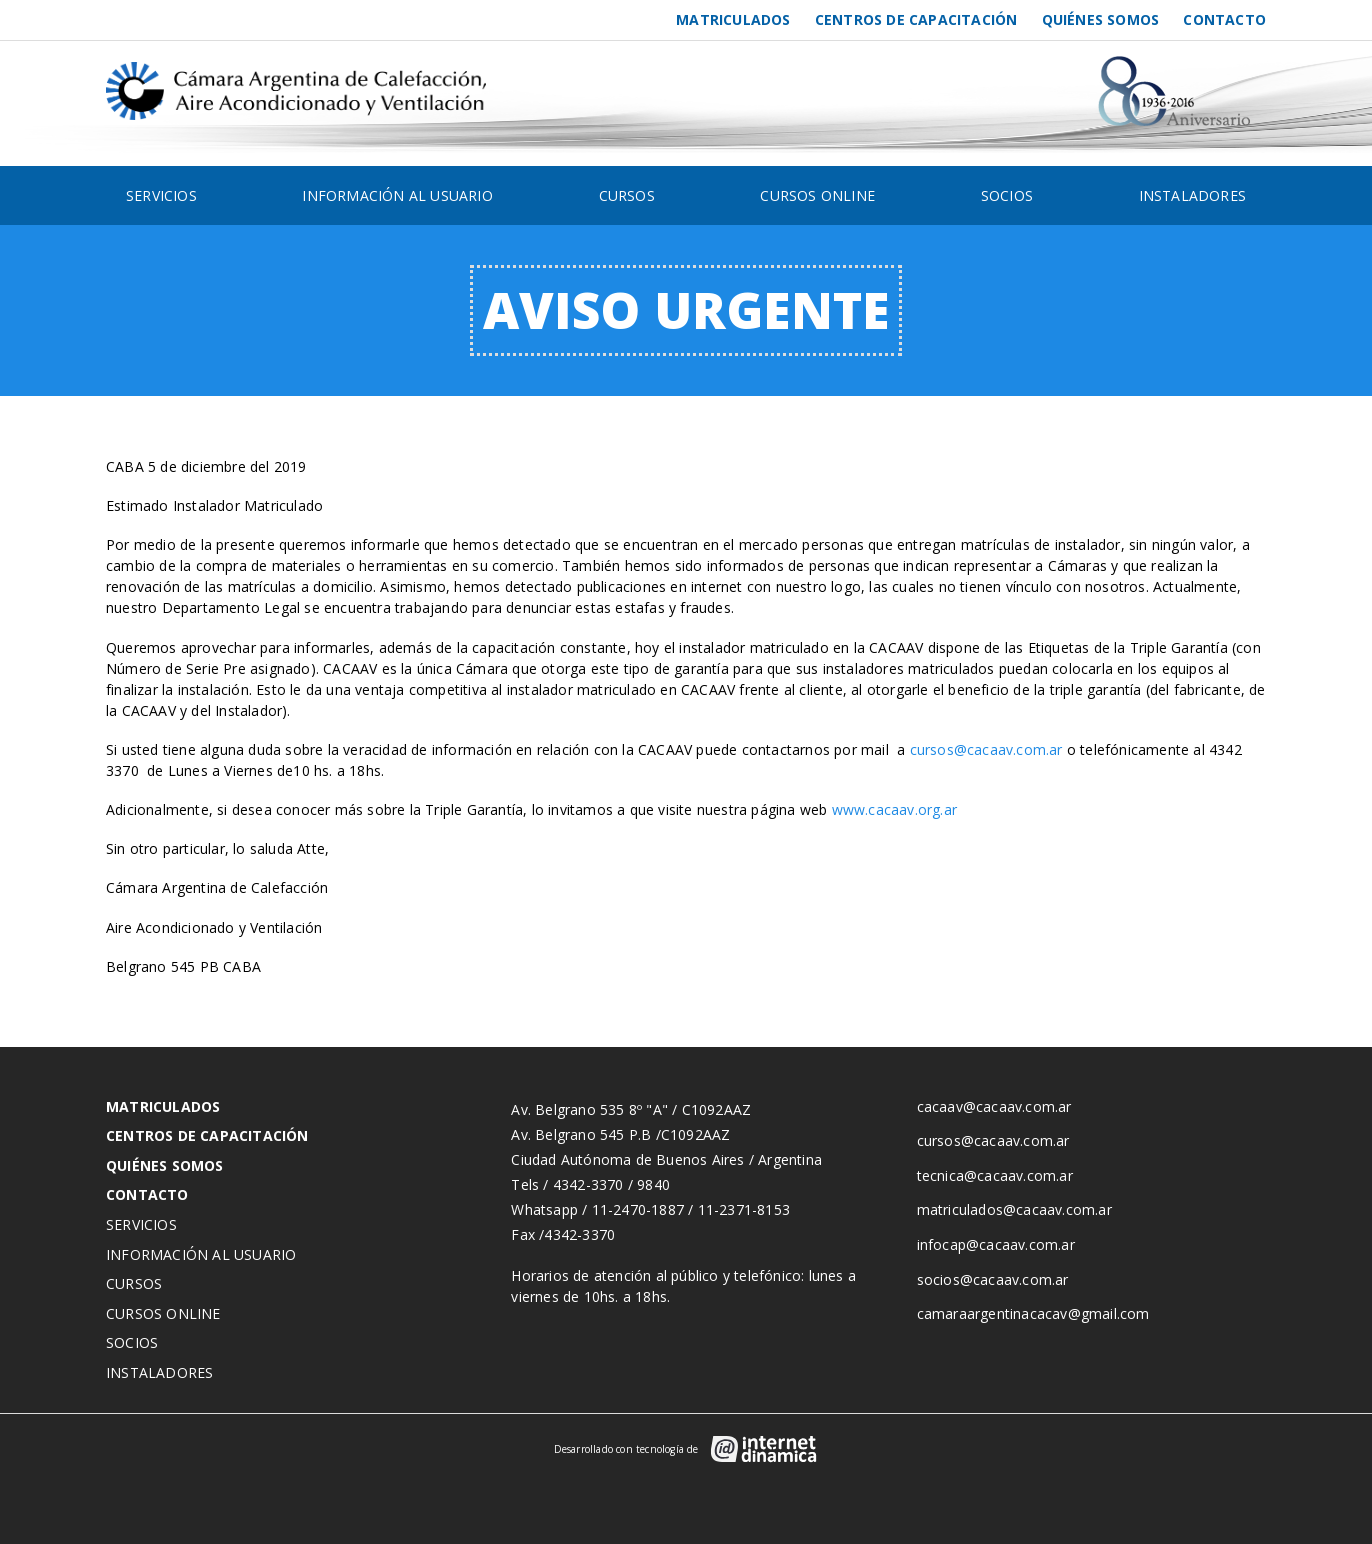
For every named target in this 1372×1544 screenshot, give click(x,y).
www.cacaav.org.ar (894, 809)
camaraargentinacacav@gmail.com (1033, 1313)
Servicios (161, 195)
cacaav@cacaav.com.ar (994, 1106)
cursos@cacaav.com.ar (986, 749)
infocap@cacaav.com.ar (996, 1244)
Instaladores (1192, 195)
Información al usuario (397, 195)
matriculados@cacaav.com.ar (1014, 1209)
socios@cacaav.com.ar (993, 1279)
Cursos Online (817, 195)
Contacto (1224, 19)
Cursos (627, 195)
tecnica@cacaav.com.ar (995, 1175)
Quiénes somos (1101, 19)
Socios (1007, 195)
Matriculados (733, 19)
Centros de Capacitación (916, 19)
